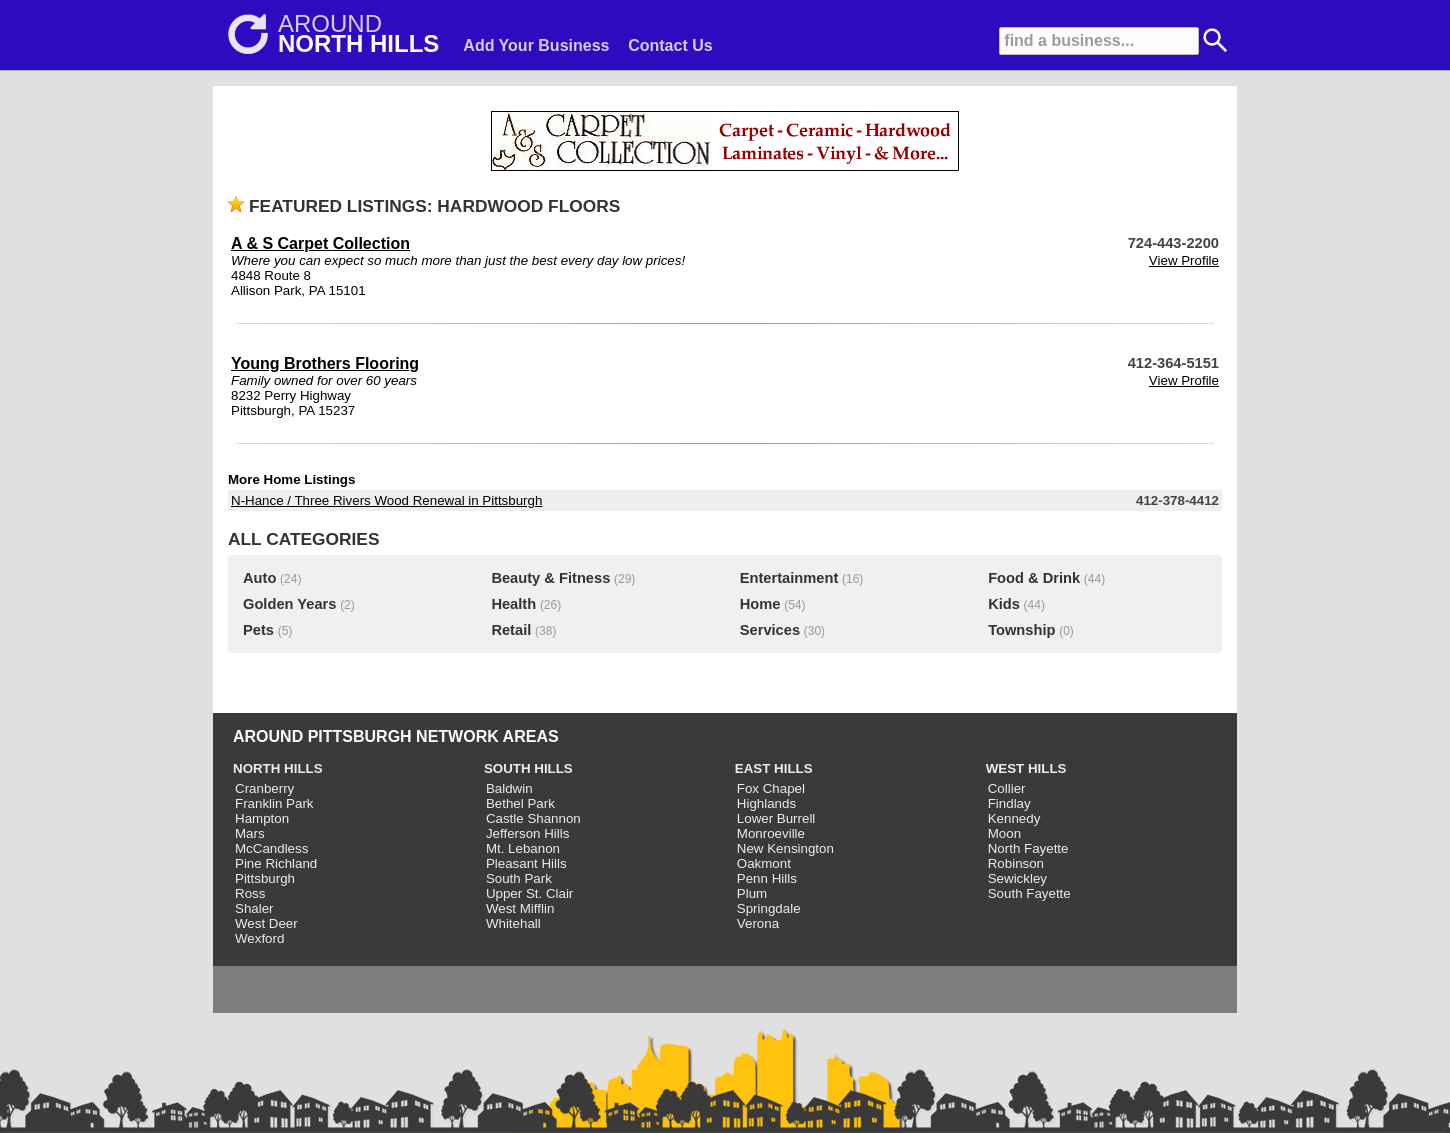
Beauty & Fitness (550, 578)
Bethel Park (520, 803)
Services (770, 630)
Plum (752, 893)
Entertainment (789, 578)
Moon (1004, 833)
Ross (250, 893)
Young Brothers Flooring (325, 363)
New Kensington (785, 848)
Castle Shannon (533, 818)
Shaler (254, 908)
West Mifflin (520, 908)
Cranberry (264, 788)
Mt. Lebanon (523, 848)
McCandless (271, 848)
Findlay (1009, 803)
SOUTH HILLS (528, 768)
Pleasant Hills (526, 863)
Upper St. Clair (529, 893)
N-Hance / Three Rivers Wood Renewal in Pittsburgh (386, 500)
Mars (250, 833)
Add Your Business (536, 45)
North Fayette (1028, 848)
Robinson (1016, 863)
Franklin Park (274, 803)
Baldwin (509, 788)
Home (760, 604)
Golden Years (289, 604)
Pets (258, 630)
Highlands (766, 803)
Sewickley (1017, 878)
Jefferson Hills (527, 833)
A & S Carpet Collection (320, 243)
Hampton (262, 818)
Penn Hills (767, 878)
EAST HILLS (774, 768)
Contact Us (670, 45)
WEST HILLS (1026, 768)
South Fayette (1029, 893)
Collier (1007, 788)
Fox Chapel (771, 788)
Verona (758, 923)
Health (513, 604)
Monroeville (771, 833)
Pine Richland (276, 863)
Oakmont (764, 863)
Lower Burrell (776, 818)
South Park (519, 878)
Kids (1004, 604)
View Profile (1184, 260)
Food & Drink (1034, 578)
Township (1021, 630)
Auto (259, 578)
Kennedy (1014, 818)
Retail (511, 630)
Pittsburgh (265, 878)
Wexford (259, 938)
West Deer (266, 923)
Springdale (769, 908)
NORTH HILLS (278, 768)
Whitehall (513, 923)
